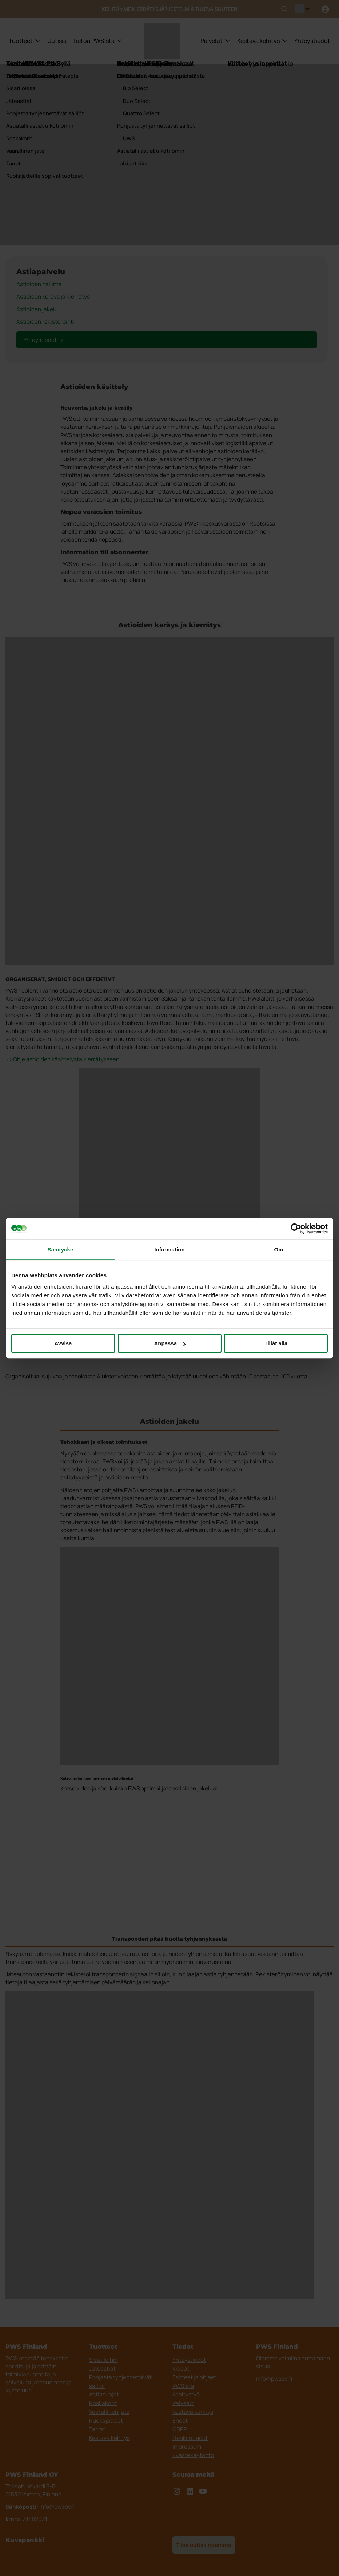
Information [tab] (169, 1249)
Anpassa (170, 1343)
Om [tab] (278, 1249)
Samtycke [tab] (60, 1249)
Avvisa (63, 1343)
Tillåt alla (276, 1343)
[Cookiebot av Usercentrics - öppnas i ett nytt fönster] (296, 1228)
